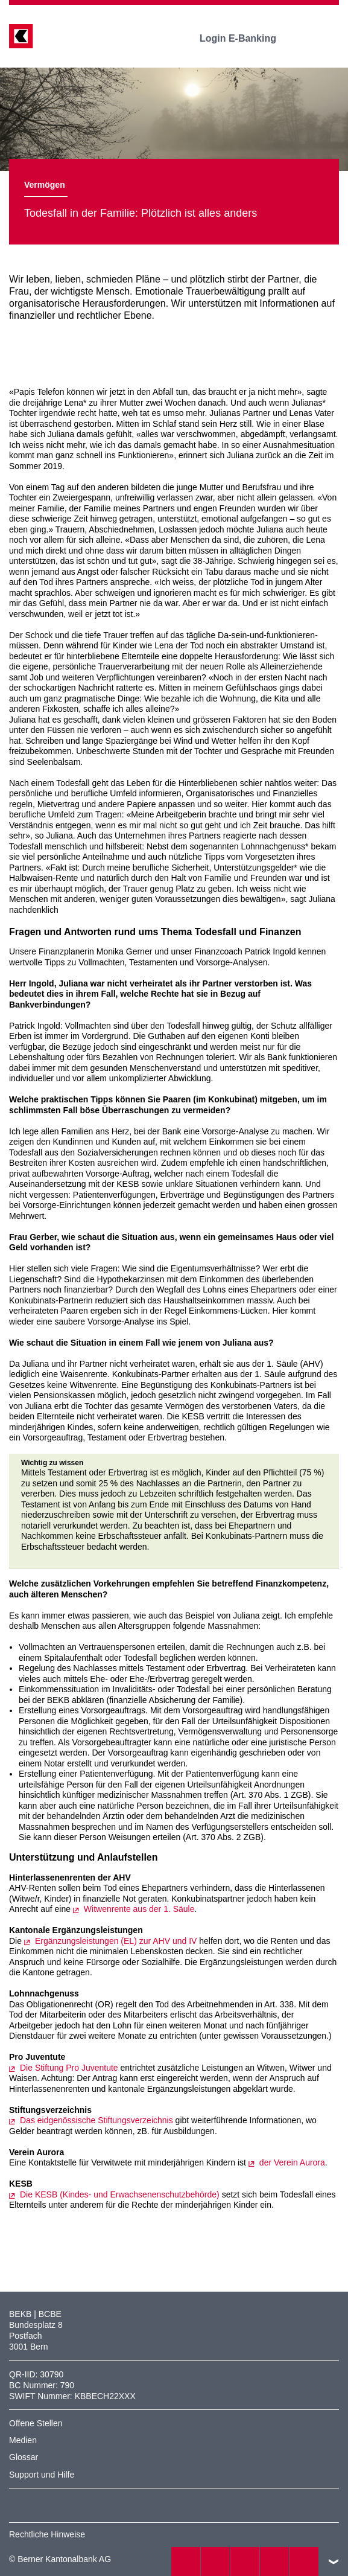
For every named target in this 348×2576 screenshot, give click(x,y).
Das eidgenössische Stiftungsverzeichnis (96, 2120)
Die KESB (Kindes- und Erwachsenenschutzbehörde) (120, 2194)
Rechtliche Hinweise (47, 2534)
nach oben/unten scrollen (333, 2561)
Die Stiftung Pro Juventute (69, 2068)
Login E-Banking (246, 38)
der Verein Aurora (292, 2162)
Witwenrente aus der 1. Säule (139, 1909)
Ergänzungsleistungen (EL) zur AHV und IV (116, 1941)
